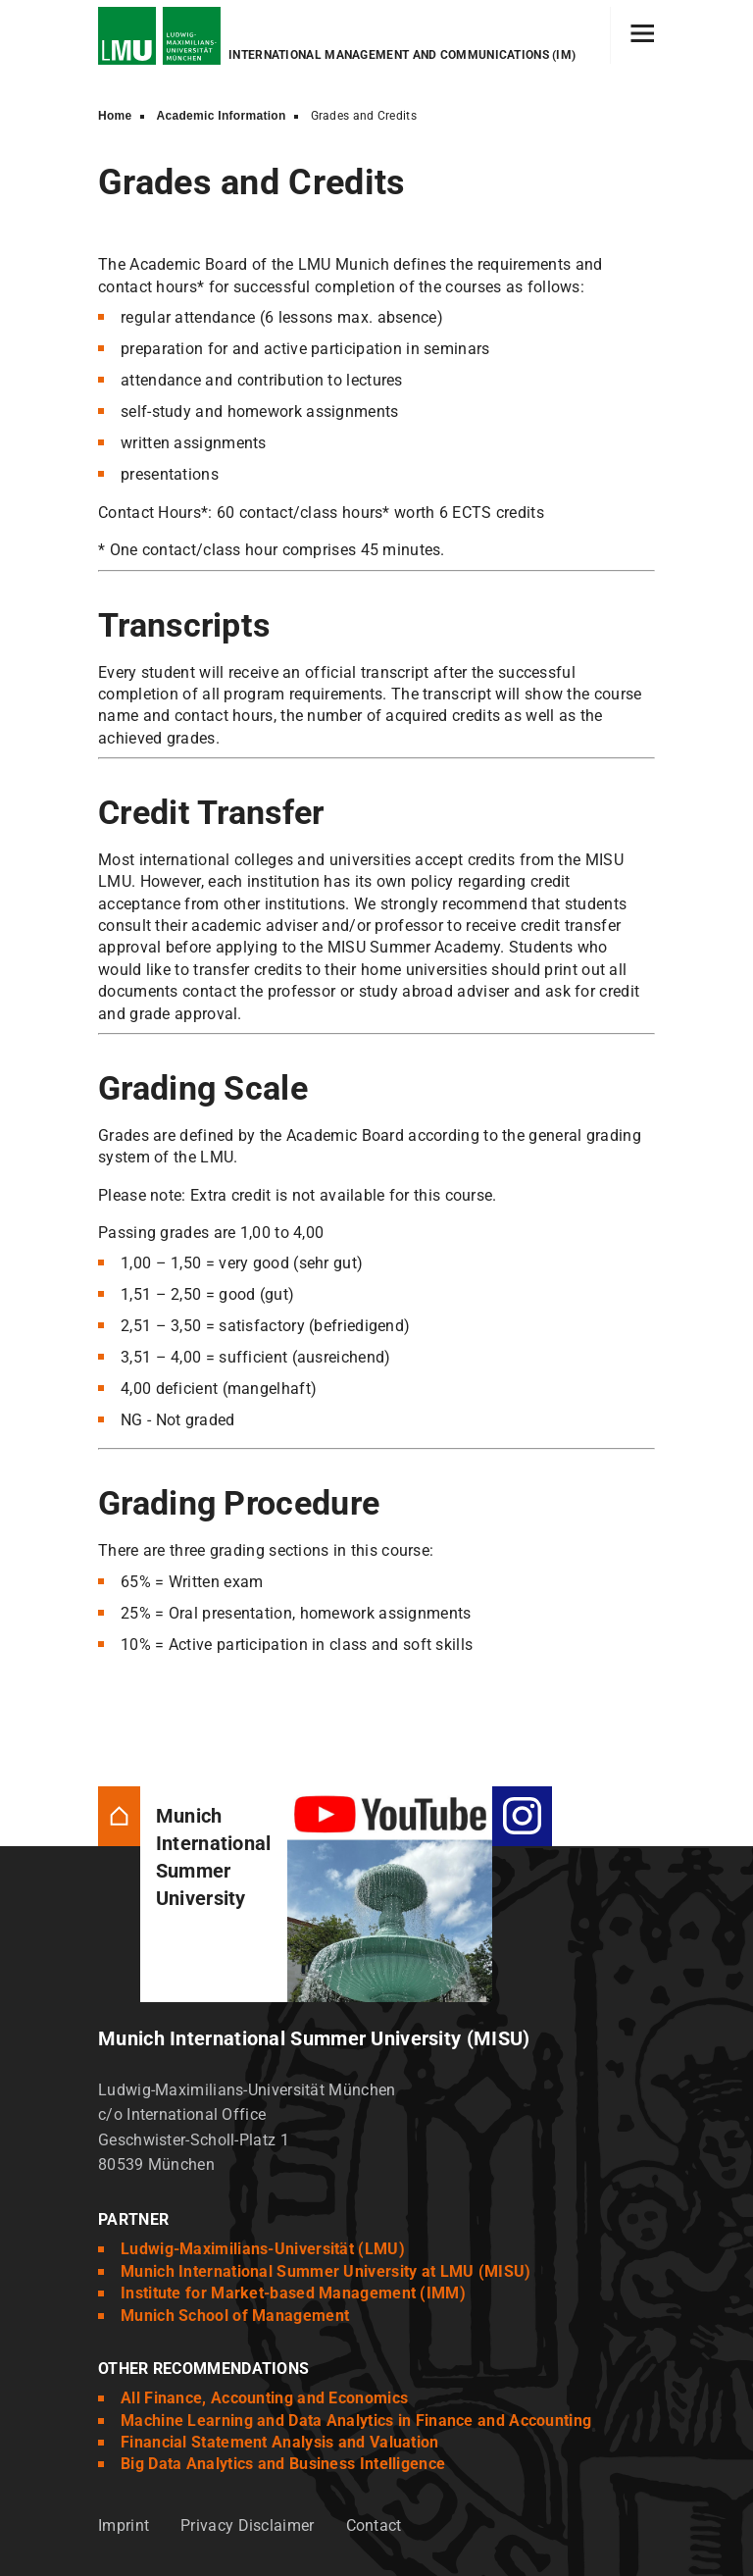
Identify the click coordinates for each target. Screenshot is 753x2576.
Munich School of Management (235, 2315)
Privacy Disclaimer (247, 2525)
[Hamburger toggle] (642, 35)
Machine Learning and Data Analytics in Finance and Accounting (356, 2420)
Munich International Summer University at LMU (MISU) (326, 2271)
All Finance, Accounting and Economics (264, 2398)
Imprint (123, 2525)
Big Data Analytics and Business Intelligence (283, 2463)
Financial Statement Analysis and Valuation (280, 2442)
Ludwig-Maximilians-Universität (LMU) (263, 2249)
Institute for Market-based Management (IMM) (293, 2293)
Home (115, 116)
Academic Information (221, 116)
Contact (374, 2525)
